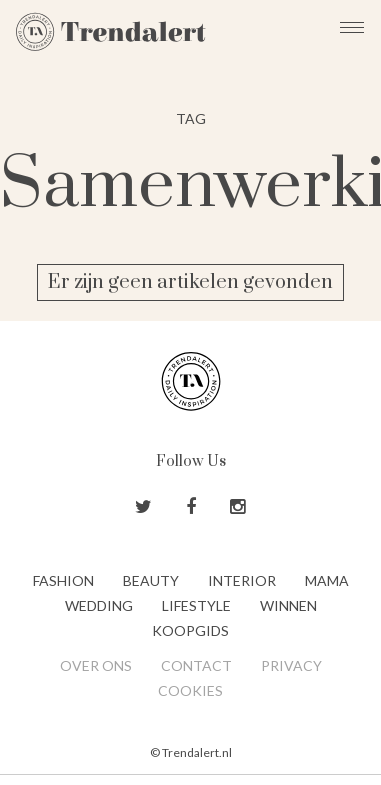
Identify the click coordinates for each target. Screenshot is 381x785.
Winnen (288, 605)
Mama (327, 580)
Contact (196, 665)
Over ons (96, 665)
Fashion (63, 580)
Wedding (99, 605)
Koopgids (190, 630)
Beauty (151, 580)
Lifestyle (196, 605)
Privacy (291, 665)
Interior (242, 580)
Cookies (190, 690)
